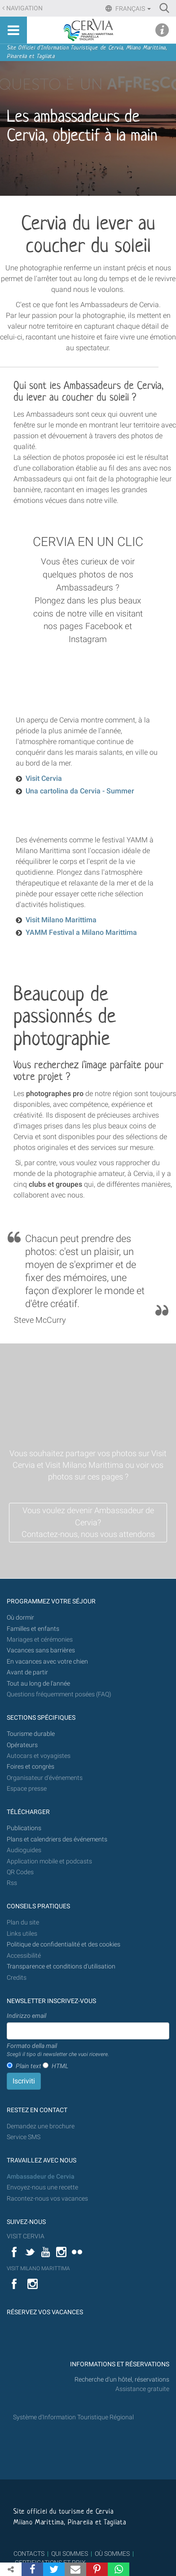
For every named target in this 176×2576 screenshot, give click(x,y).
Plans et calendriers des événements (57, 1839)
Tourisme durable (31, 1734)
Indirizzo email (26, 2015)
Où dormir (20, 1617)
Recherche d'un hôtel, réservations (122, 2379)
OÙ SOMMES (112, 2553)
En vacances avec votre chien (48, 1661)
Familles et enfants (33, 1629)
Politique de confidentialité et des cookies (63, 1944)
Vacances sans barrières (41, 1650)
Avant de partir (27, 1672)
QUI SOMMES (69, 2553)
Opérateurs (22, 1745)
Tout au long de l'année (38, 1683)
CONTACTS (28, 2553)
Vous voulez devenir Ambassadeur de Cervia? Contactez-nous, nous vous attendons (88, 1522)
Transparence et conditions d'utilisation (61, 1966)
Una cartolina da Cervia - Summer (80, 791)
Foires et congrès (30, 1766)
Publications (24, 1828)
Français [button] (132, 8)
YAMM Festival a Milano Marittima (81, 932)
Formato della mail (58, 2050)
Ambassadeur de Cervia (41, 2176)
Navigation (24, 8)
